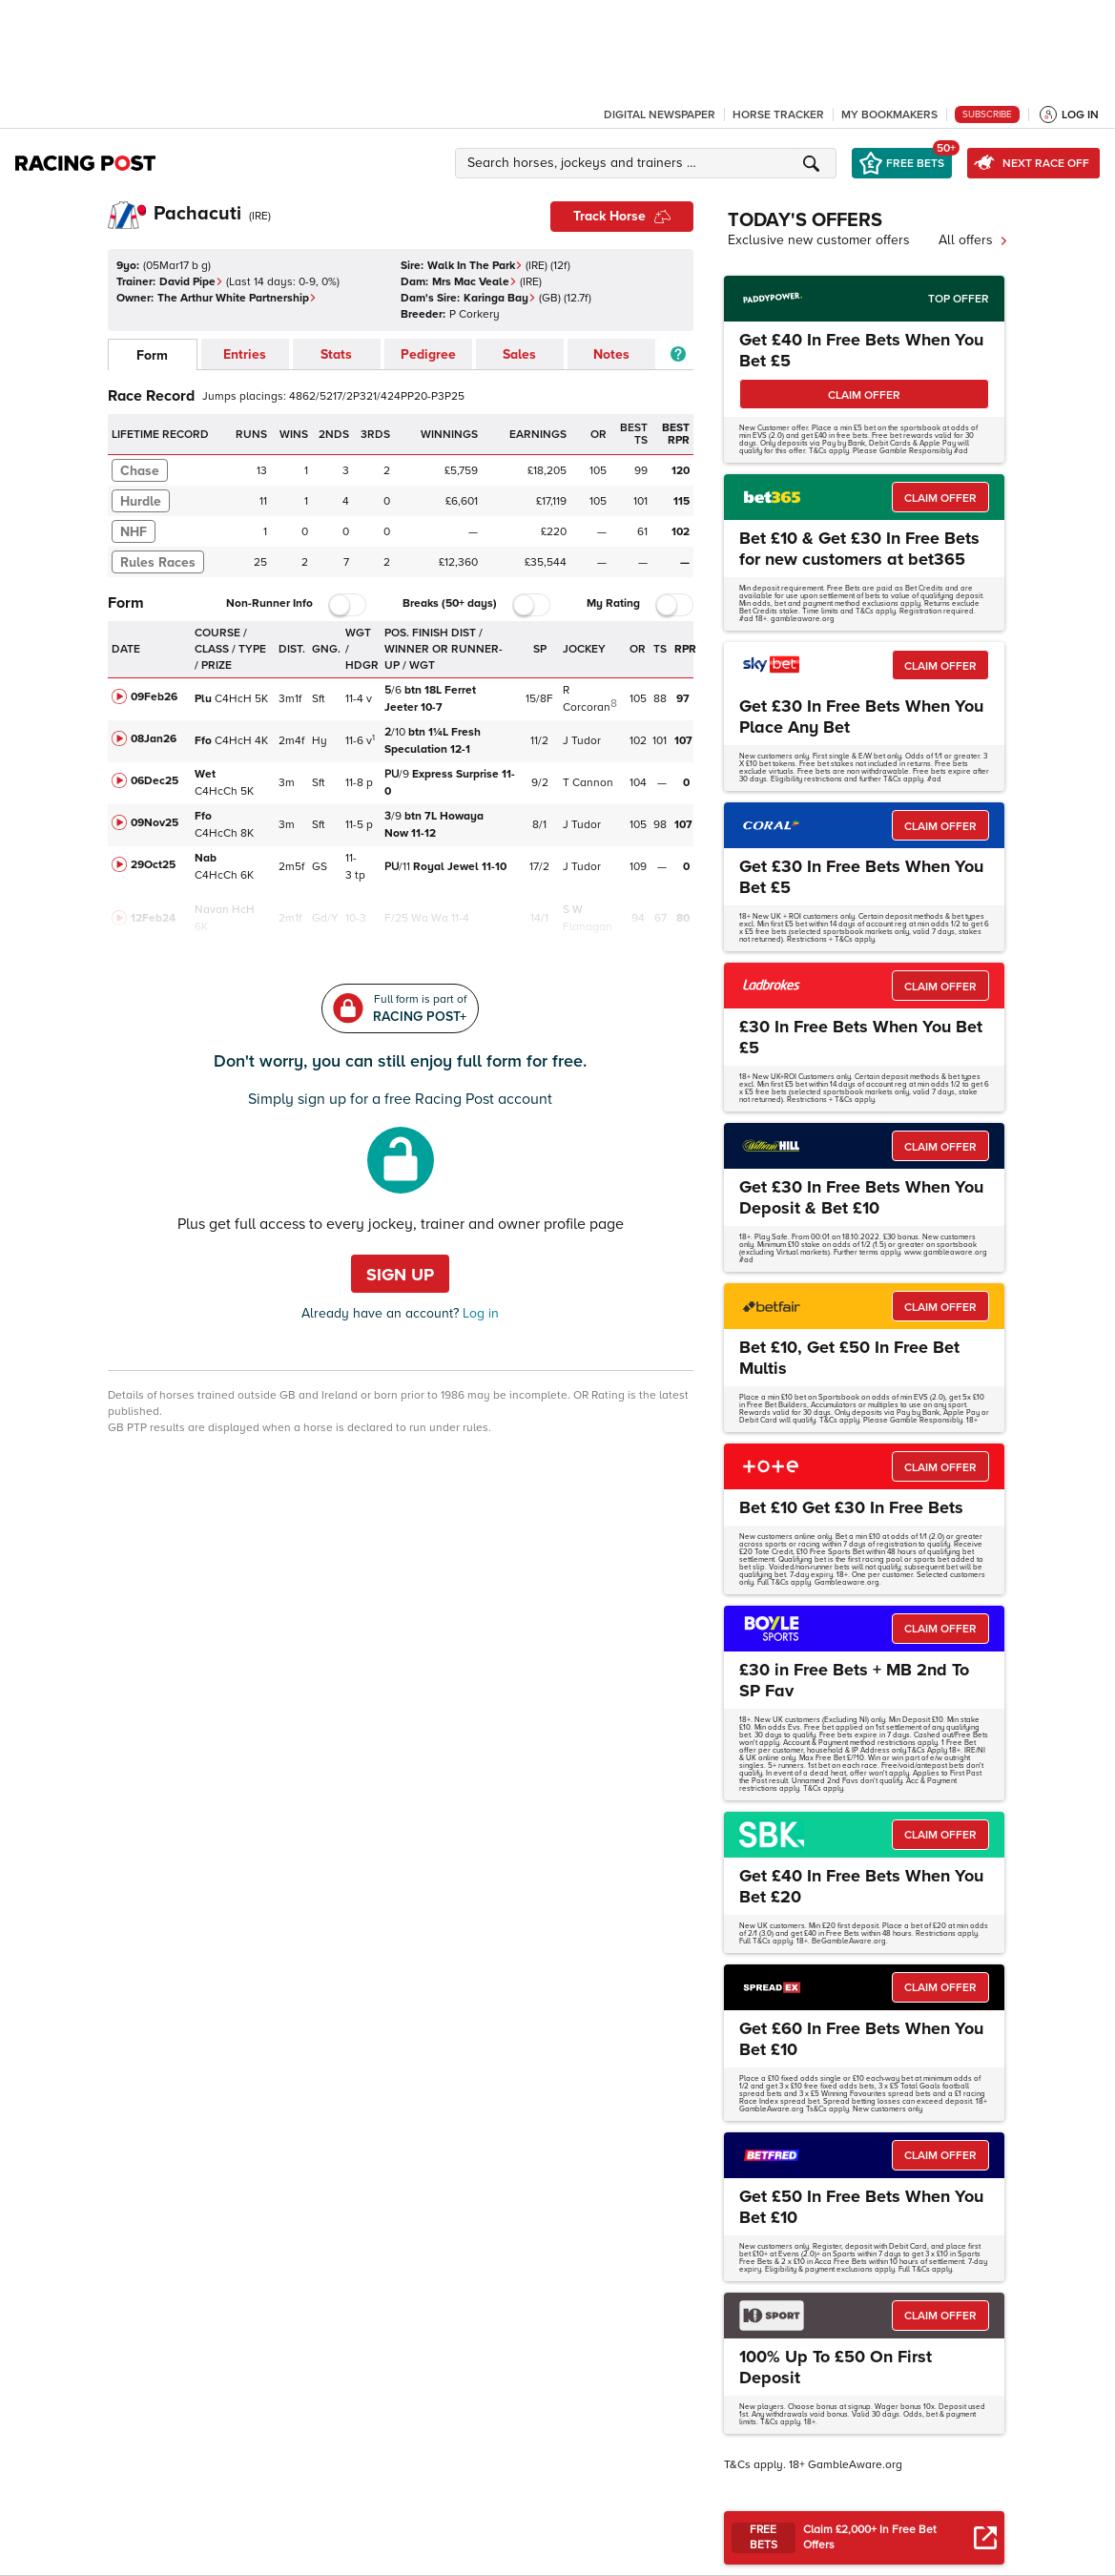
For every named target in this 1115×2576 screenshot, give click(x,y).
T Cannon (588, 783)
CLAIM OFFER (864, 395)
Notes (611, 354)
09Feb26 (154, 697)
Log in (479, 1313)
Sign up (400, 1274)
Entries (244, 354)
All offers (973, 240)
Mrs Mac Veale (474, 282)
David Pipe (191, 282)
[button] (648, 163)
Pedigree (428, 354)
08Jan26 (153, 739)
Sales (519, 354)
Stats (336, 354)
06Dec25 (154, 781)
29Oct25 (153, 865)
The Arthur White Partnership (237, 298)
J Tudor (582, 741)
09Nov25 (154, 823)
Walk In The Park (475, 266)
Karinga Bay (500, 298)
